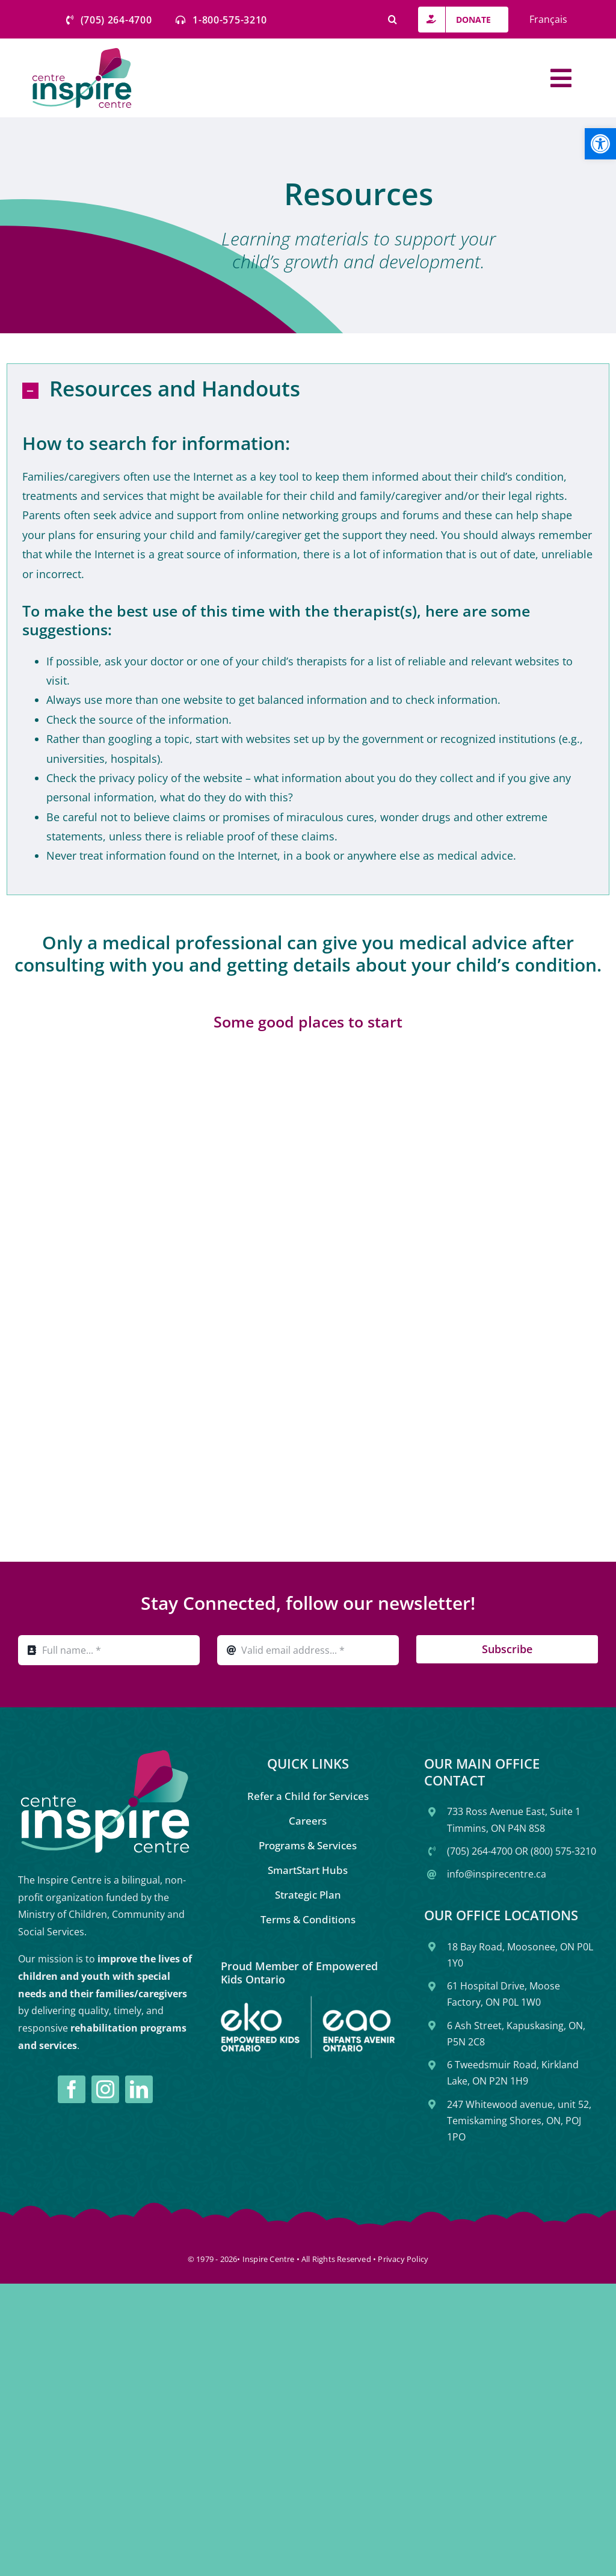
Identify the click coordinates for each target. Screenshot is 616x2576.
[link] (600, 143)
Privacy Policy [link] (403, 2259)
